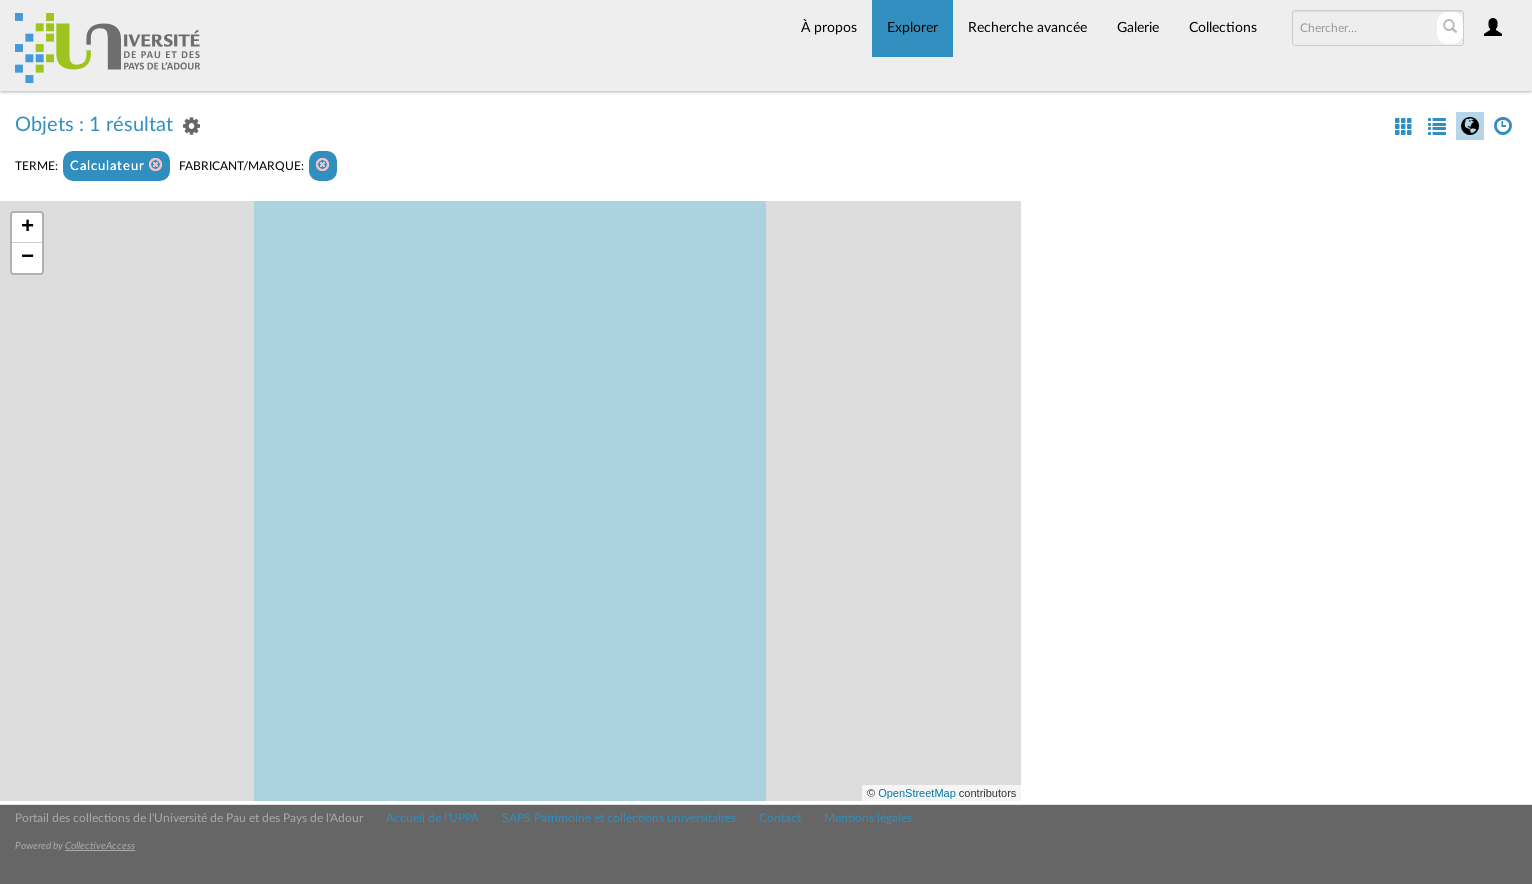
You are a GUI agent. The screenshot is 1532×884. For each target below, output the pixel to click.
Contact (780, 818)
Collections (1223, 28)
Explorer (912, 28)
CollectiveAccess (100, 846)
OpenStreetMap (917, 793)
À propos (829, 28)
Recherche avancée (1027, 28)
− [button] (27, 258)
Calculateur (116, 165)
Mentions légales (868, 818)
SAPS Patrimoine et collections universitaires (619, 818)
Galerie (1138, 28)
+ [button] (27, 228)
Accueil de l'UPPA (432, 818)
